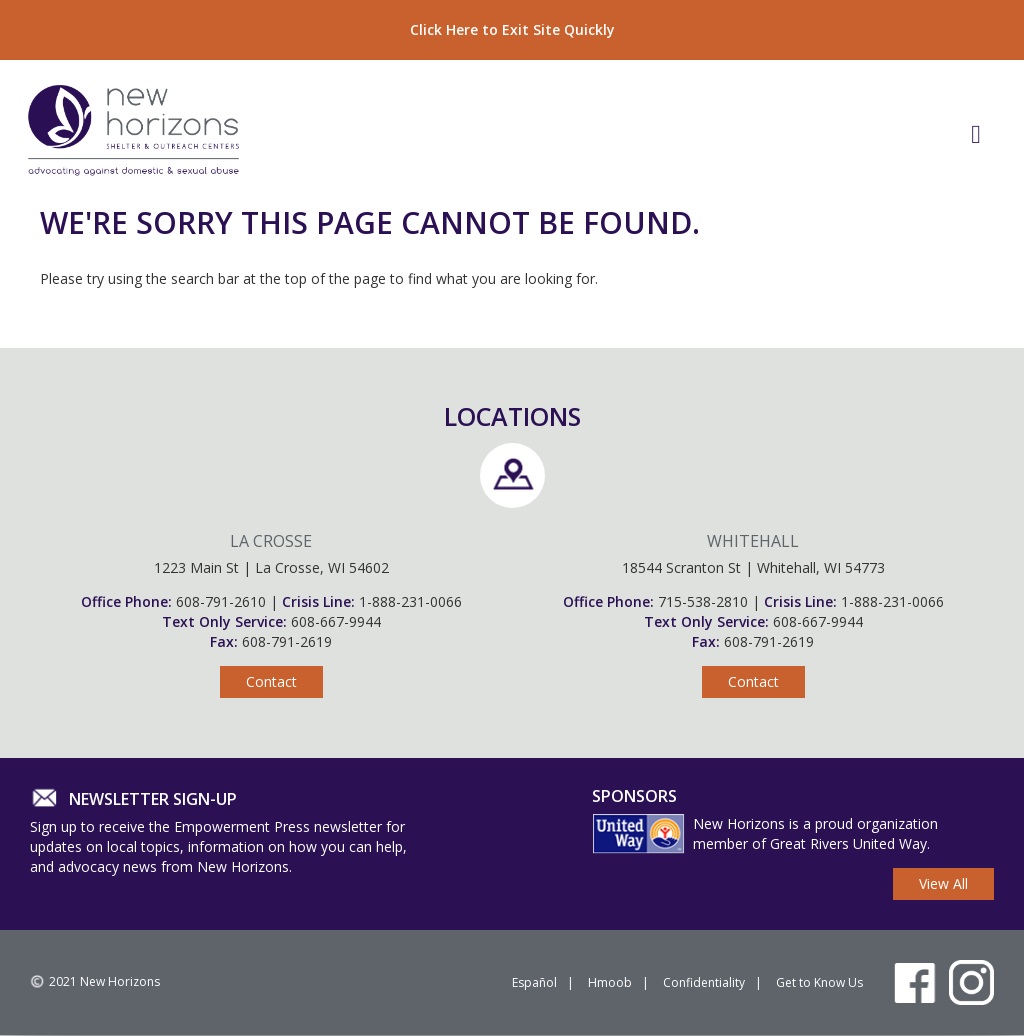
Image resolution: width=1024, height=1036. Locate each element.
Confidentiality (704, 982)
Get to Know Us (819, 982)
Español (534, 982)
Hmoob (610, 982)
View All (943, 883)
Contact (271, 681)
